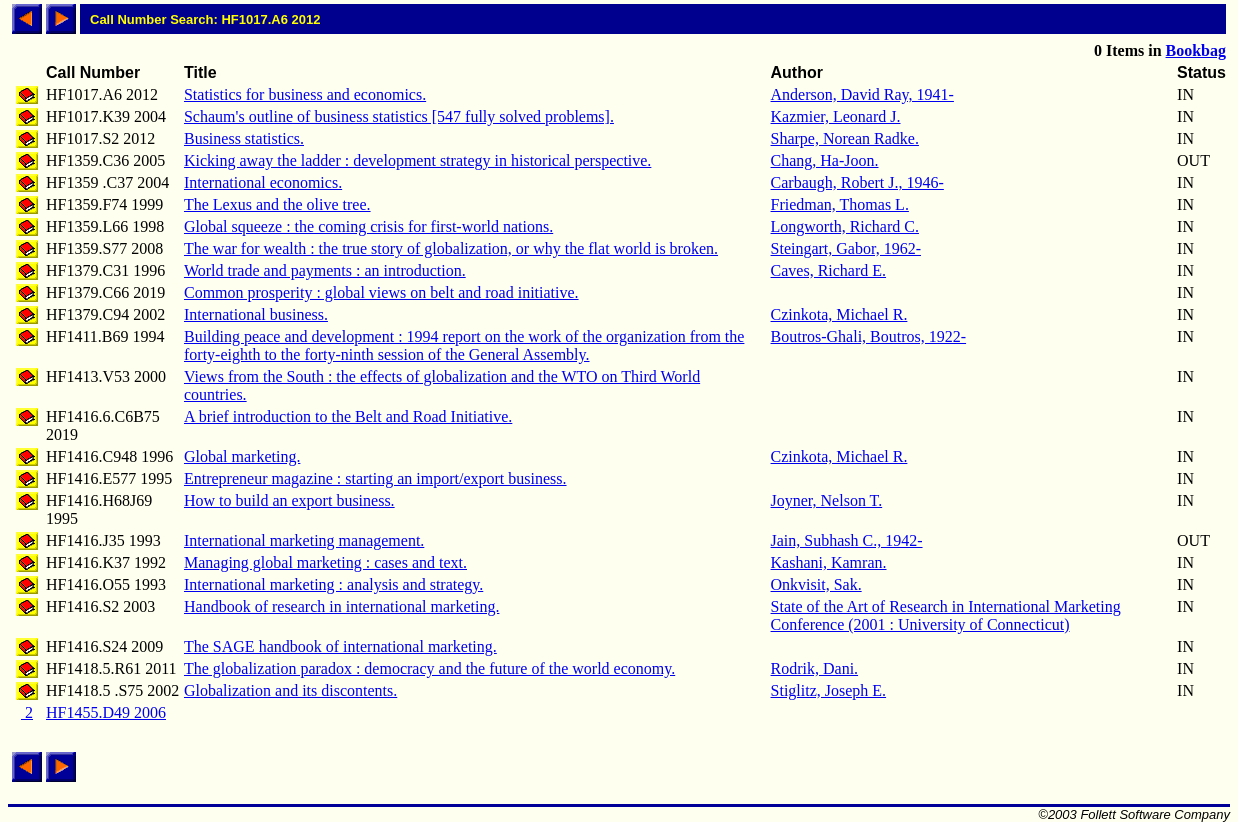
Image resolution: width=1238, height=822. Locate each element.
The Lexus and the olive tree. (277, 204)
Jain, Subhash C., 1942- (847, 540)
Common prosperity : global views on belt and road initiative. (381, 292)
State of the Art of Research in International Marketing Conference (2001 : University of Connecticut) (946, 615)
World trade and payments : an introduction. (325, 270)
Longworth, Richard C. (845, 226)
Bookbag (1196, 50)
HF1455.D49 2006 (106, 712)
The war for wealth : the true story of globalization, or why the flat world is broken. (451, 248)
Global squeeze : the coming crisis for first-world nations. (368, 226)
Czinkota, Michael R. (839, 314)
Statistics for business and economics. (305, 94)
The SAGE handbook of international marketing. (340, 646)
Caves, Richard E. (829, 270)
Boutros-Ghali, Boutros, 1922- (869, 336)
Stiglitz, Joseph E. (829, 690)
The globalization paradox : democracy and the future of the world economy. (429, 668)
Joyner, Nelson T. (827, 500)
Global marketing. (242, 456)
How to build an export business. (289, 500)
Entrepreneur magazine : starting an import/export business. (375, 478)
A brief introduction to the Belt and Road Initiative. (348, 416)
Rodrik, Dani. (815, 668)
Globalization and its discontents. (290, 690)
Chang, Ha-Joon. (825, 160)
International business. (256, 314)
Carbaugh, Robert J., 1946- (857, 182)
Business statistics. (244, 138)
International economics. (263, 182)
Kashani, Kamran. (829, 562)
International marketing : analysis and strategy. (333, 584)
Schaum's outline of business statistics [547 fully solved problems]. (399, 116)
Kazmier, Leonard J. (836, 116)
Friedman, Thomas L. (840, 204)
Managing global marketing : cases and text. (325, 562)
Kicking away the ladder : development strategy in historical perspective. (417, 160)
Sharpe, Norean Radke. (845, 138)
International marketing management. (304, 540)
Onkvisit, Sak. (816, 584)
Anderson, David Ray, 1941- (862, 94)
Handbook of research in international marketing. (341, 606)
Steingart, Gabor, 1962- (846, 248)
